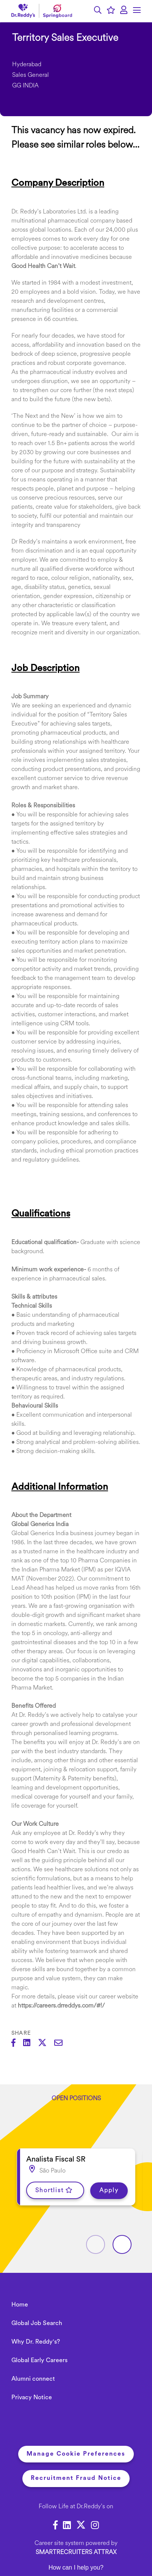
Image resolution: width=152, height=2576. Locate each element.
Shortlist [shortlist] (49, 2191)
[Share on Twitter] (46, 2043)
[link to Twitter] (81, 2527)
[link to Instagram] (95, 2527)
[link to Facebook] (55, 2527)
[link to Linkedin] (67, 2527)
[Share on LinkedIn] (30, 2043)
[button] (98, 11)
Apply (109, 2191)
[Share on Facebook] (17, 2043)
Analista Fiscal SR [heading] (56, 2159)
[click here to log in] (123, 11)
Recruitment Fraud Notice (76, 2478)
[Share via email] (62, 2043)
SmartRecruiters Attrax (76, 2553)
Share (21, 2033)
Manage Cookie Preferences (76, 2454)
